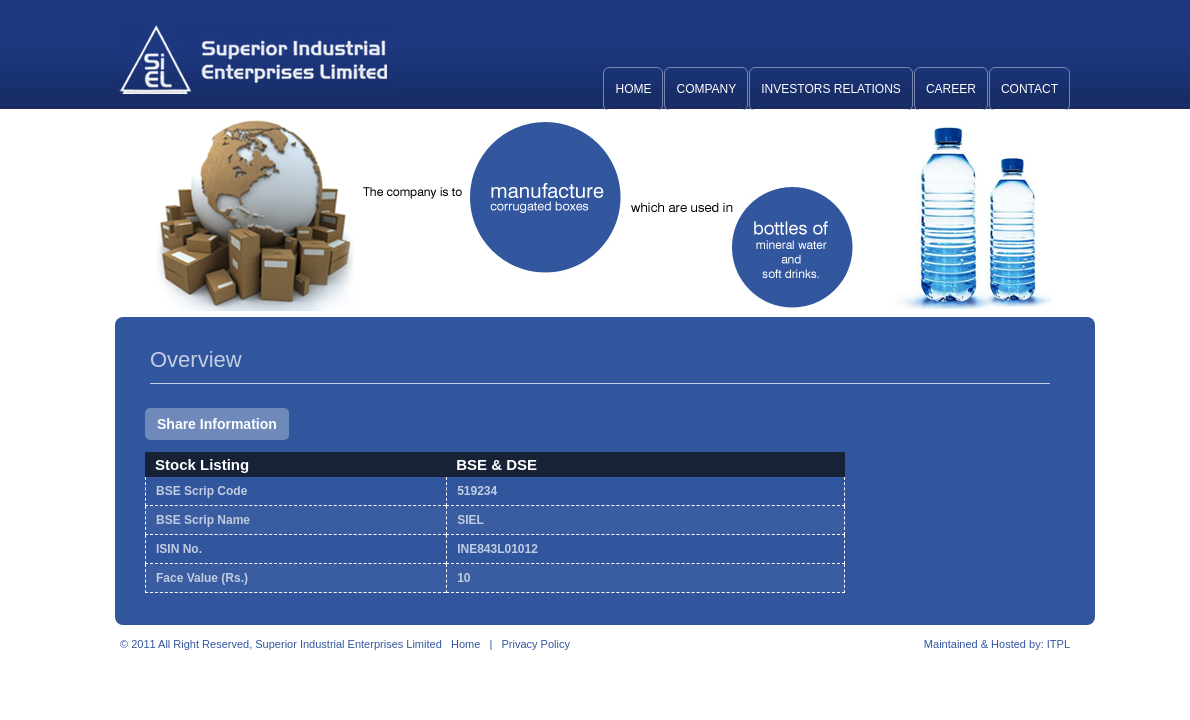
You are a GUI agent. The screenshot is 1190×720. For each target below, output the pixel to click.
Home (633, 89)
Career (951, 89)
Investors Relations (831, 89)
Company (706, 89)
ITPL (1058, 644)
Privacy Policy (535, 644)
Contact (1029, 89)
